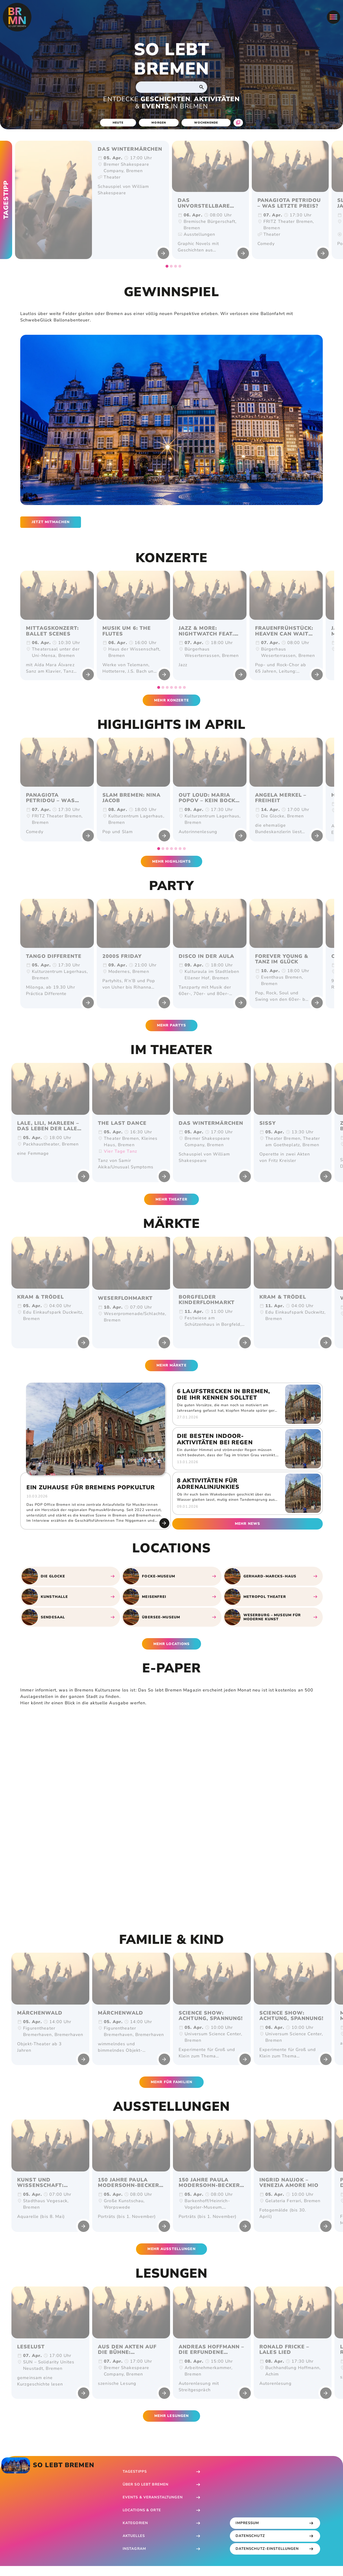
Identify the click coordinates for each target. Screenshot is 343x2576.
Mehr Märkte (171, 1373)
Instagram (134, 2565)
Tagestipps (135, 2488)
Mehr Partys (171, 1028)
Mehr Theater (171, 1205)
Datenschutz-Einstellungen (267, 2565)
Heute (118, 123)
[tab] (167, 266)
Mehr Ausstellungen (171, 2263)
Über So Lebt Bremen (145, 2501)
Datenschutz (250, 2553)
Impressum (247, 2540)
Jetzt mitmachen (51, 522)
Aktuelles (134, 2553)
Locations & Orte (142, 2527)
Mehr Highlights (171, 861)
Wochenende (206, 123)
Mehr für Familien (171, 2093)
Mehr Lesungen (171, 2433)
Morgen (158, 123)
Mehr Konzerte (171, 700)
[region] (173, 204)
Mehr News (247, 1532)
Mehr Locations (171, 1652)
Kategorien (135, 2540)
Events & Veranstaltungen (153, 2514)
